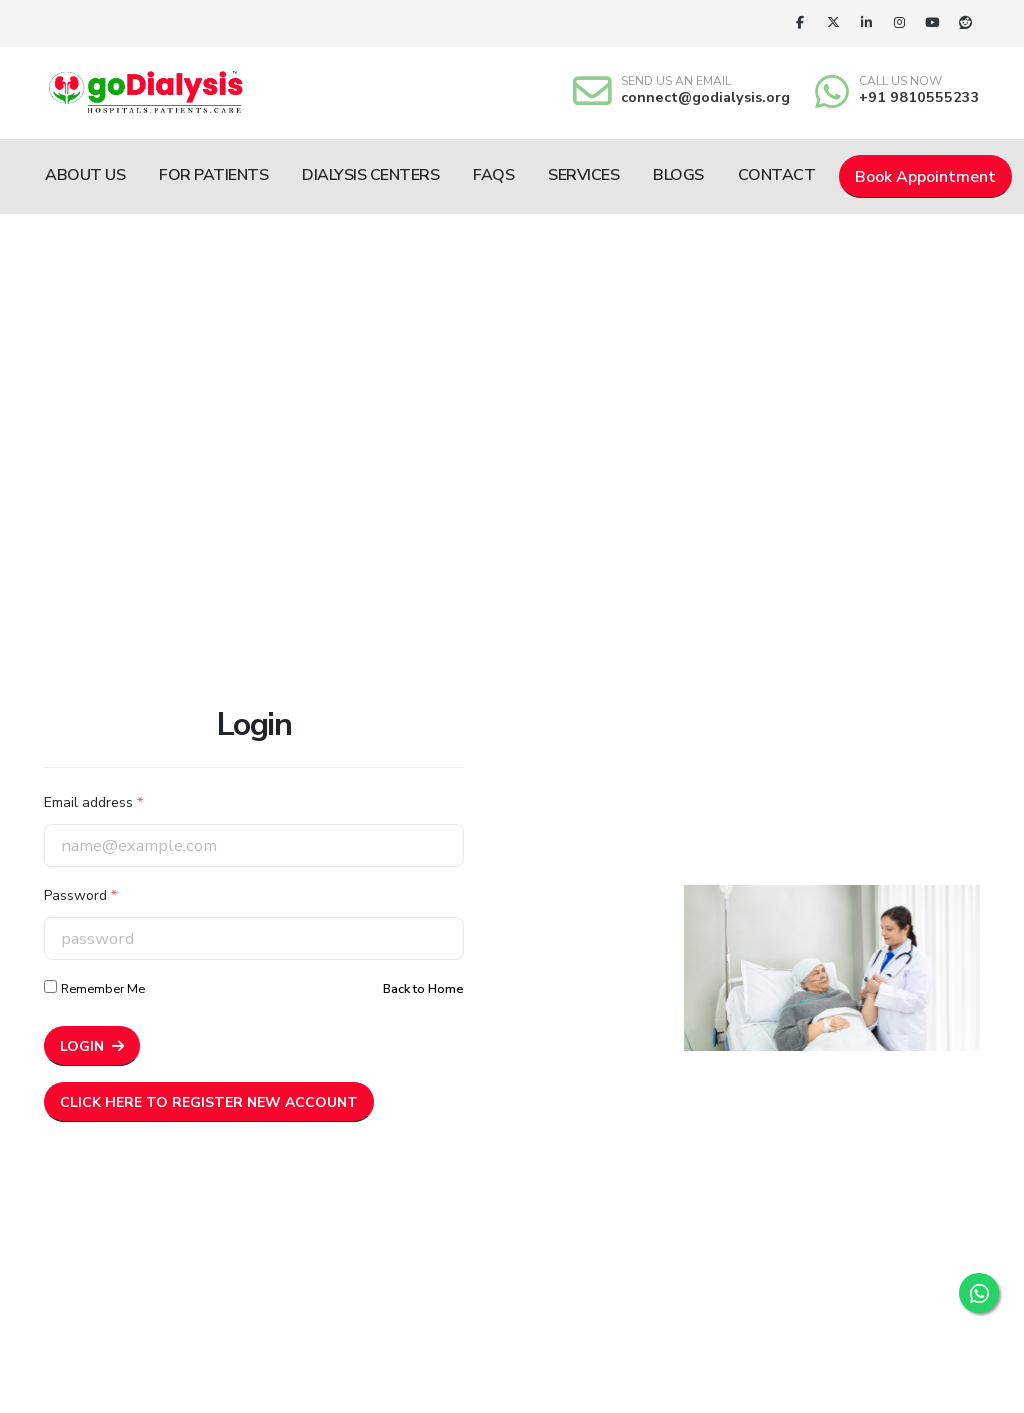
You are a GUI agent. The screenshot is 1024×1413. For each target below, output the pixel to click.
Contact (777, 175)
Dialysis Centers (370, 175)
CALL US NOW (900, 81)
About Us (85, 175)
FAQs (493, 175)
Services (583, 175)
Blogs (678, 175)
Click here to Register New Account (209, 1102)
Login (92, 1046)
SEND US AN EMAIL (676, 81)
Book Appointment (925, 177)
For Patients (213, 175)
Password (80, 895)
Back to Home (423, 988)
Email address (93, 802)
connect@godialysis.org (705, 97)
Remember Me (103, 988)
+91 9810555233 (919, 97)
